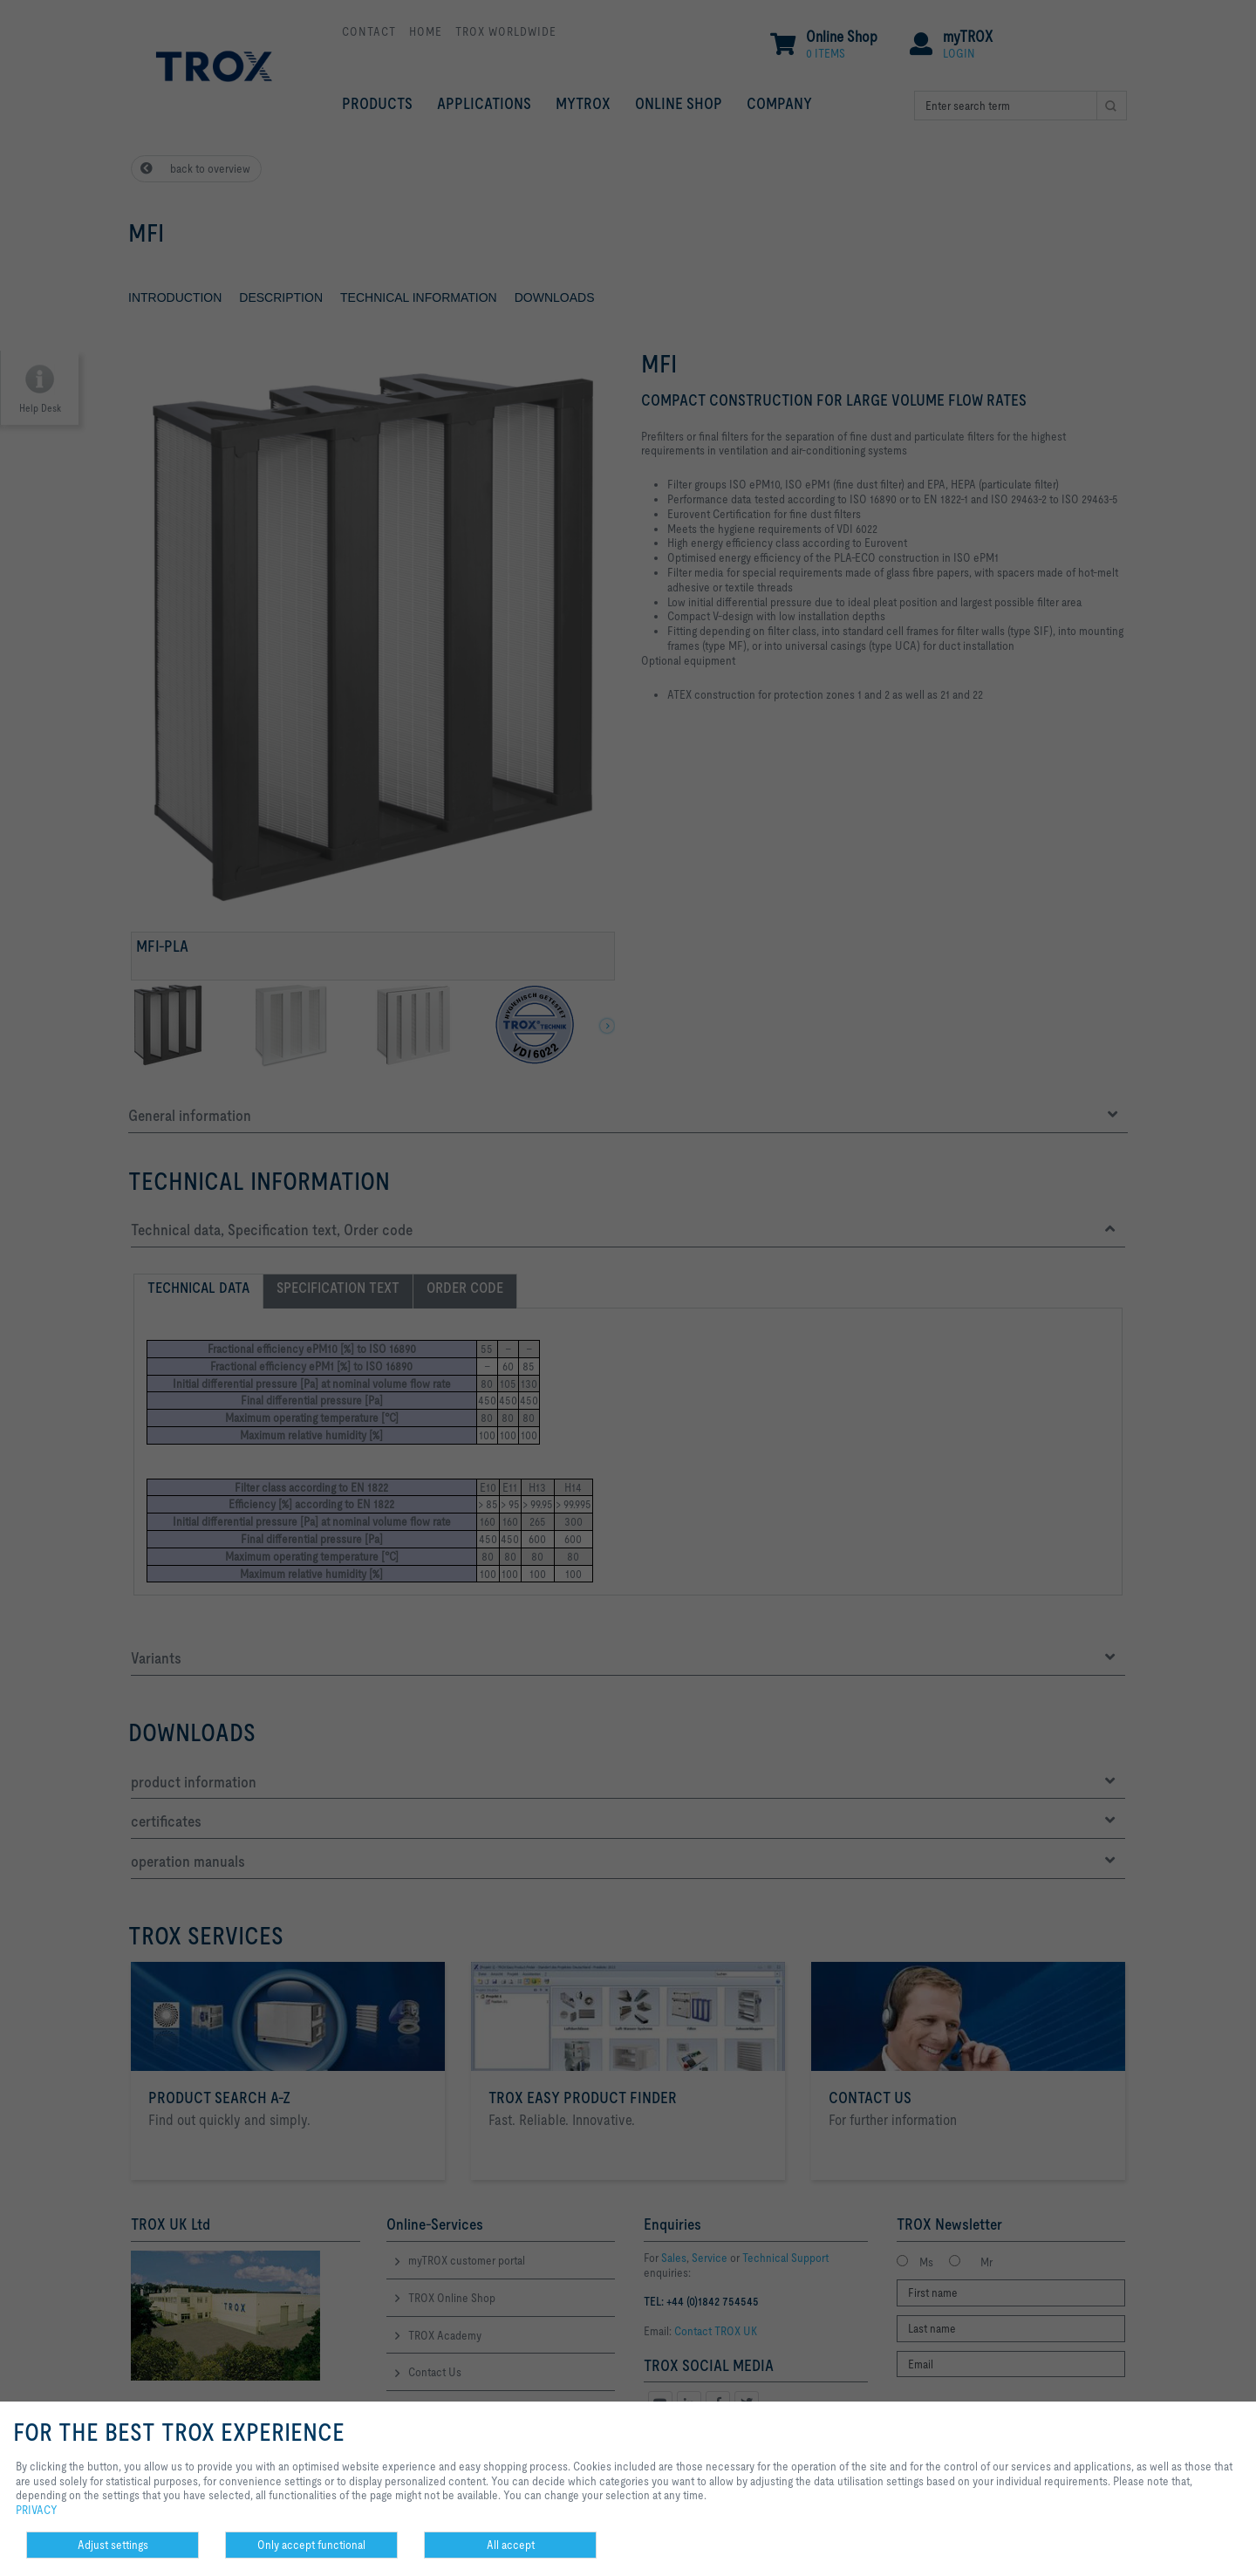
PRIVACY (37, 2510)
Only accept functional (311, 2545)
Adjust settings (113, 2545)
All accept (511, 2545)
